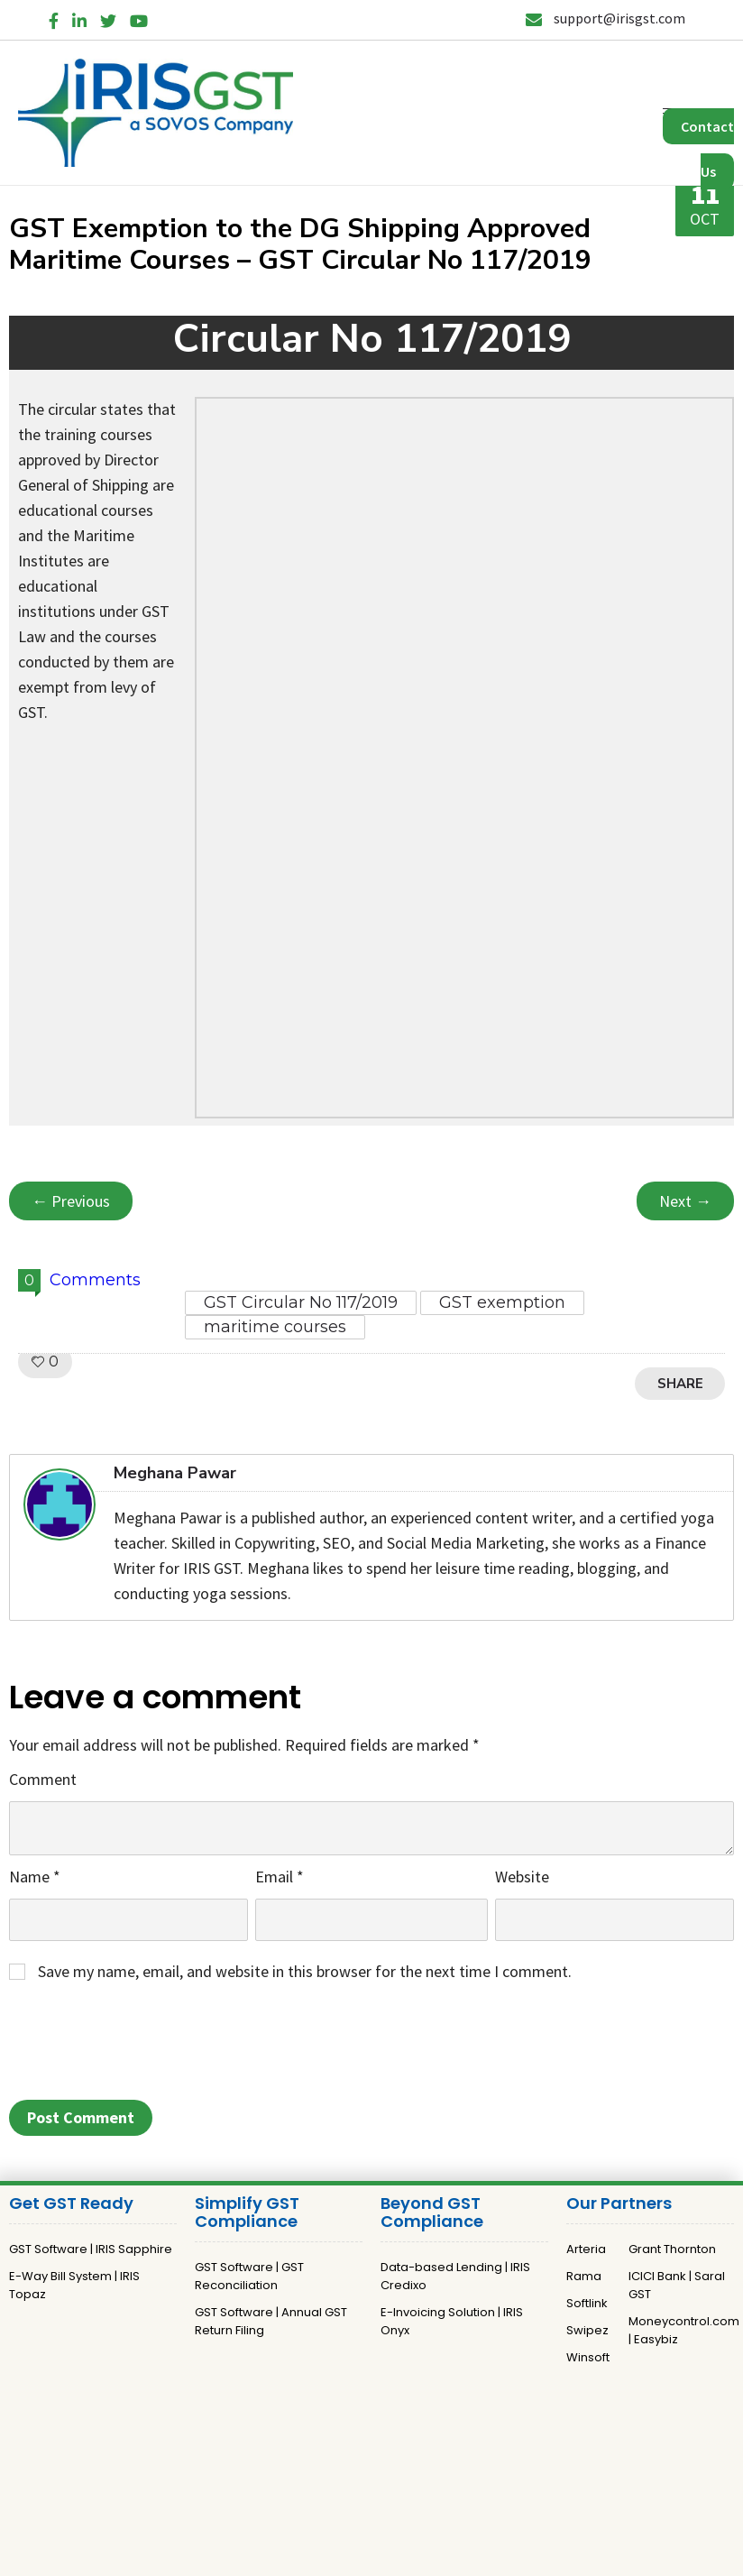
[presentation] (146, 2046)
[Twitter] (108, 18)
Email (279, 1876)
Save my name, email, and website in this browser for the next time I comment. (305, 1971)
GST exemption (502, 1302)
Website (522, 1876)
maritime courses (275, 1327)
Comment (43, 1779)
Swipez (587, 2330)
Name (34, 1876)
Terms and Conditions (448, 2456)
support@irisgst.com (605, 18)
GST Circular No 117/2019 (301, 1302)
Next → (685, 1201)
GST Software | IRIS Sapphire (90, 2249)
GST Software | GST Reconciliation (249, 2276)
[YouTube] (139, 18)
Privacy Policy (332, 2456)
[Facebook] (54, 18)
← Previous (71, 1201)
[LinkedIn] (79, 18)
